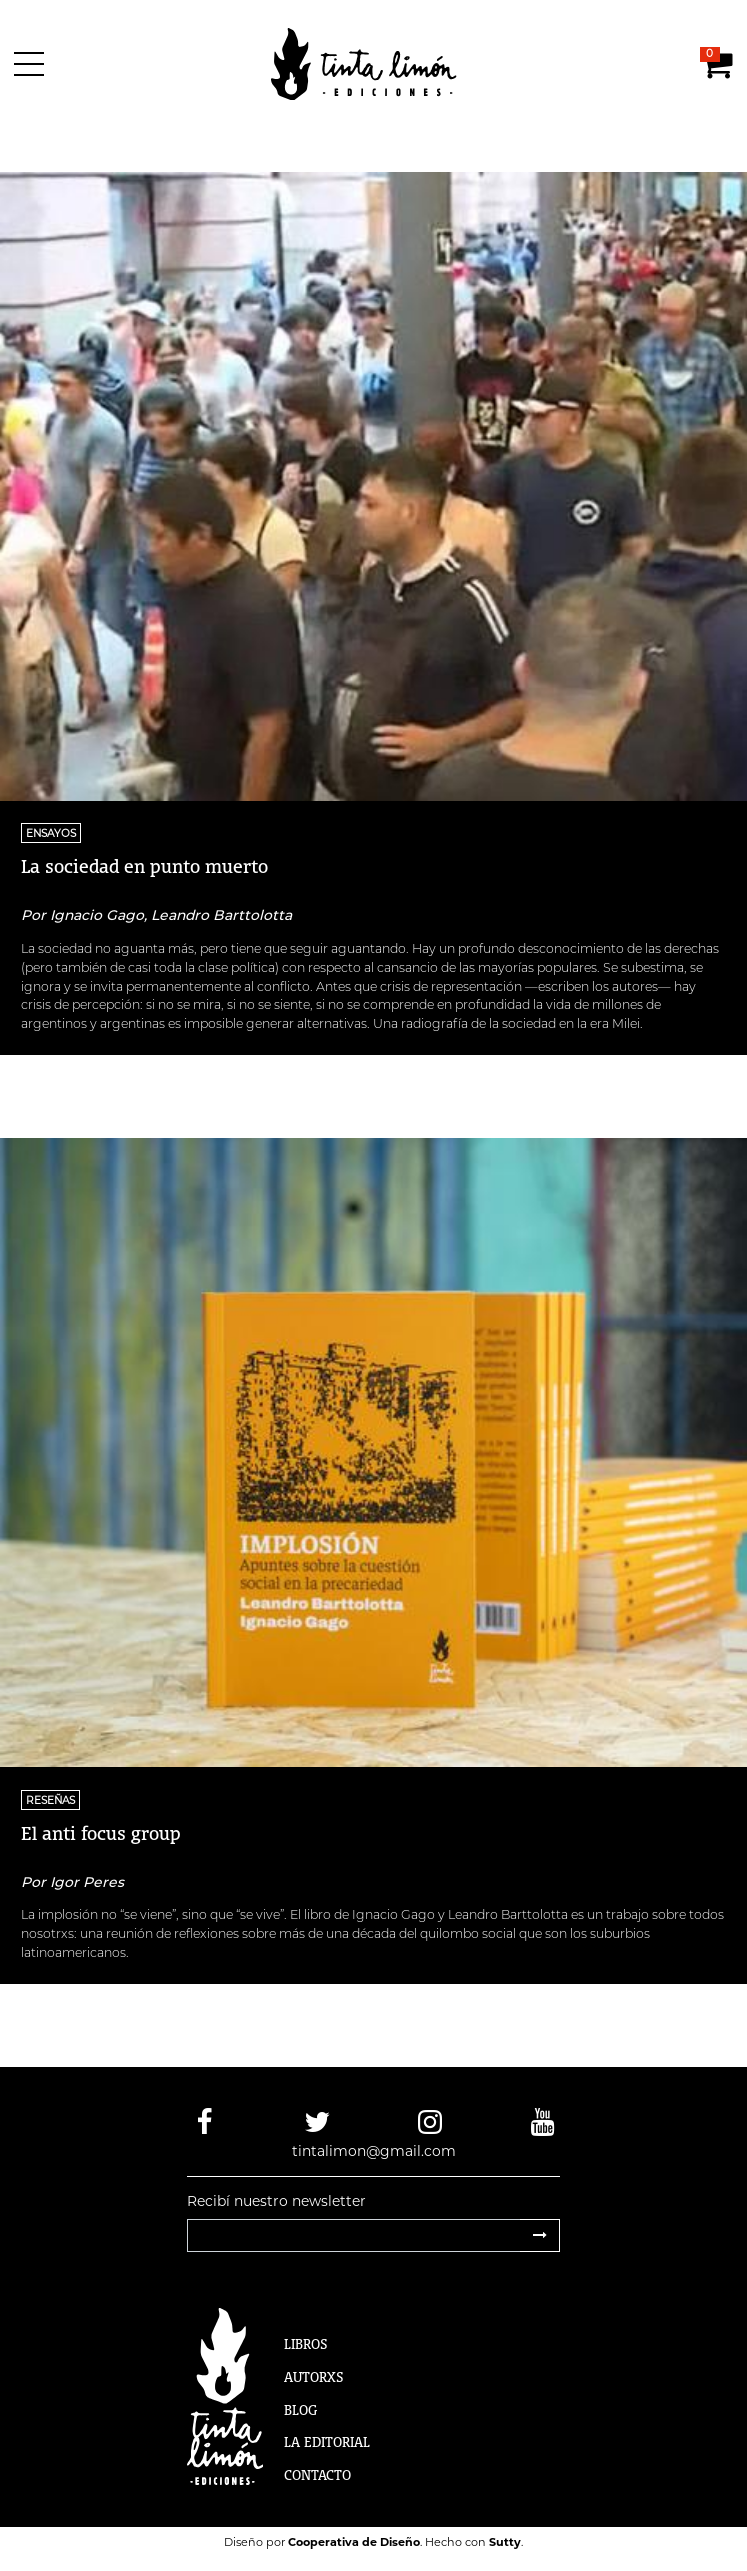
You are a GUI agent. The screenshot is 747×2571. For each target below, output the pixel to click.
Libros (306, 2344)
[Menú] (32, 64)
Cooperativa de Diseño (354, 2542)
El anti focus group (101, 1833)
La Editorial (327, 2442)
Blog (300, 2410)
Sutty (505, 2542)
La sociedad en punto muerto (144, 866)
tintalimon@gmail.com (374, 2151)
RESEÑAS (50, 1799)
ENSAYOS (51, 833)
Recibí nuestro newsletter (276, 2201)
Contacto (317, 2475)
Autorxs (314, 2377)
